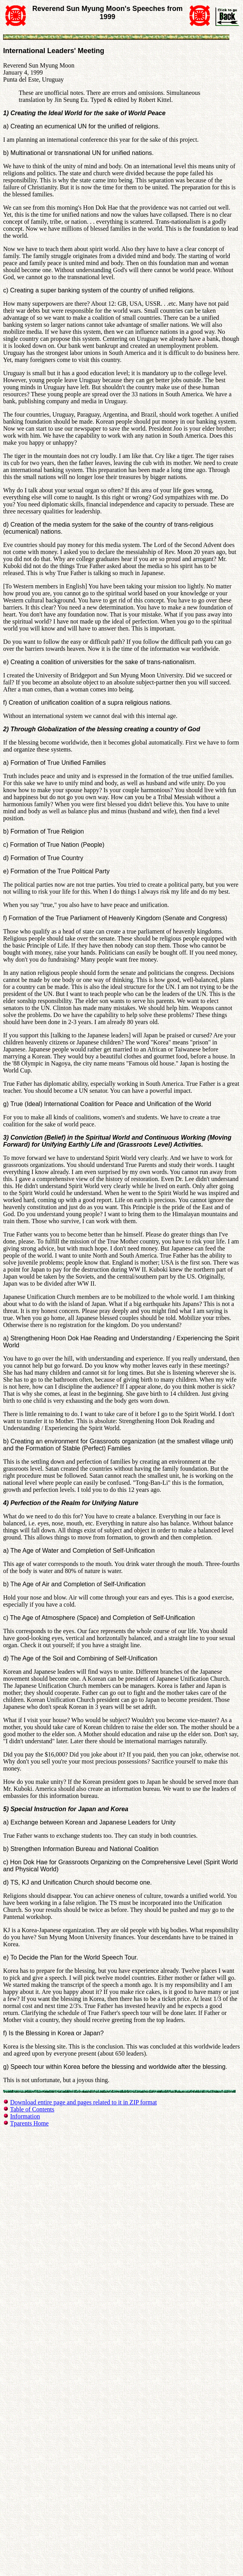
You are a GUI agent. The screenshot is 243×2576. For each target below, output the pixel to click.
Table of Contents (32, 2109)
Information (25, 2116)
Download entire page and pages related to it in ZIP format (83, 2102)
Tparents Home (29, 2123)
